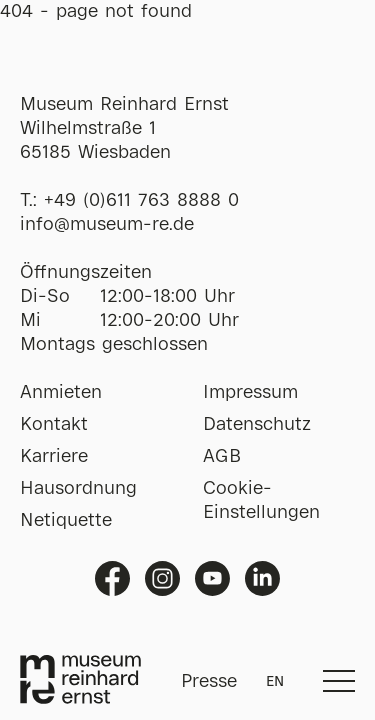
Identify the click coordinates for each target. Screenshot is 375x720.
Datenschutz (257, 425)
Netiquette (66, 521)
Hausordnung (78, 489)
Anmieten (61, 393)
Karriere (54, 457)
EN (275, 682)
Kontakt (54, 425)
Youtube (212, 578)
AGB (222, 457)
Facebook (112, 578)
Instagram (162, 578)
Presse (209, 682)
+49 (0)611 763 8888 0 (141, 201)
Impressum (250, 393)
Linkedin (262, 578)
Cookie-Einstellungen (261, 501)
